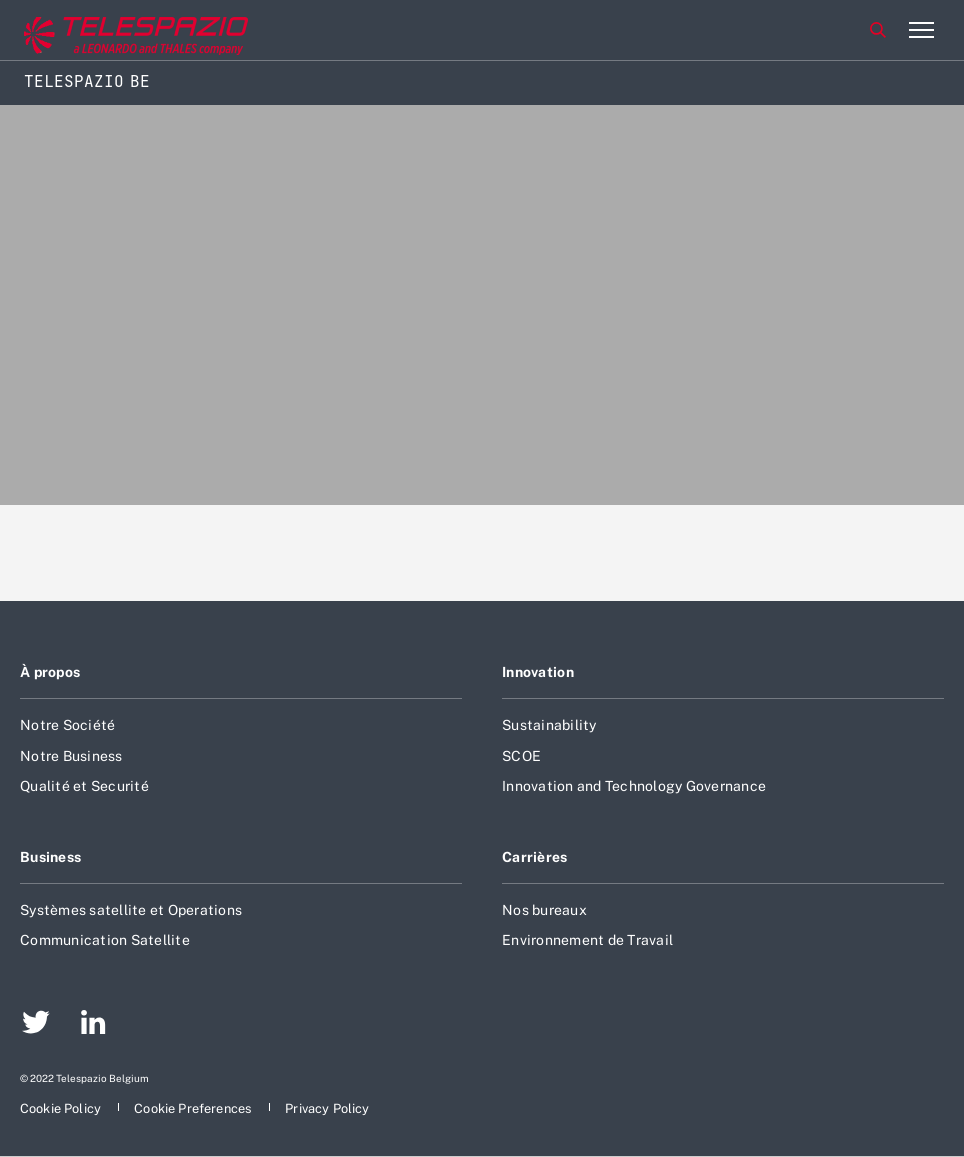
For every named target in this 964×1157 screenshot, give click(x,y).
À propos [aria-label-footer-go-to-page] (50, 672)
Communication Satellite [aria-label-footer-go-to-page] (105, 940)
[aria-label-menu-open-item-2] (921, 30)
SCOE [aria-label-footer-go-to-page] (521, 756)
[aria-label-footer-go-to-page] (36, 1025)
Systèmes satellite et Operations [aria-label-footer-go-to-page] (131, 910)
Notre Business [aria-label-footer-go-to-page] (71, 756)
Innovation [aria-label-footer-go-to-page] (538, 672)
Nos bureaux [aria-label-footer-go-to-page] (544, 910)
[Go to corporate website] (99, 30)
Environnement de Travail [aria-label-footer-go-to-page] (587, 940)
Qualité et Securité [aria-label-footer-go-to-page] (84, 786)
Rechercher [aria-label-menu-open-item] (878, 30)
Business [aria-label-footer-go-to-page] (50, 857)
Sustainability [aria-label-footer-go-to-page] (549, 725)
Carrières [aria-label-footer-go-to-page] (535, 857)
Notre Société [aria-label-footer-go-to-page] (67, 725)
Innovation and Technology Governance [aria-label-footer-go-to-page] (634, 786)
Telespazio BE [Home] (87, 81)
